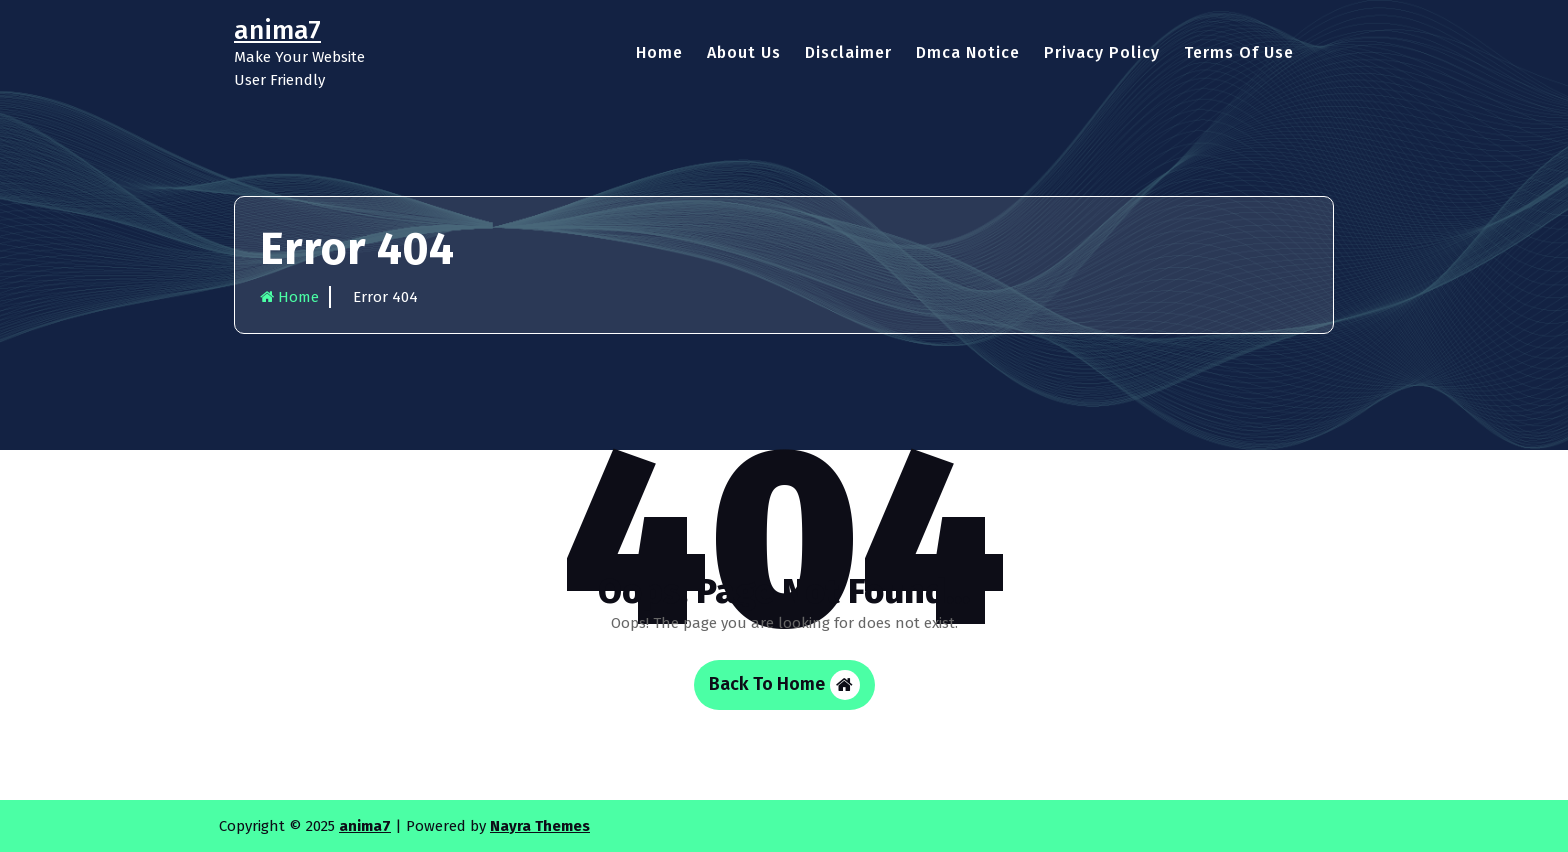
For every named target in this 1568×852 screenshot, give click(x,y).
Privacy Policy (1102, 52)
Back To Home (784, 685)
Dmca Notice (968, 52)
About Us (744, 52)
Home (659, 52)
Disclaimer (848, 52)
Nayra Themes (540, 826)
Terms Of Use (1239, 52)
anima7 (365, 826)
